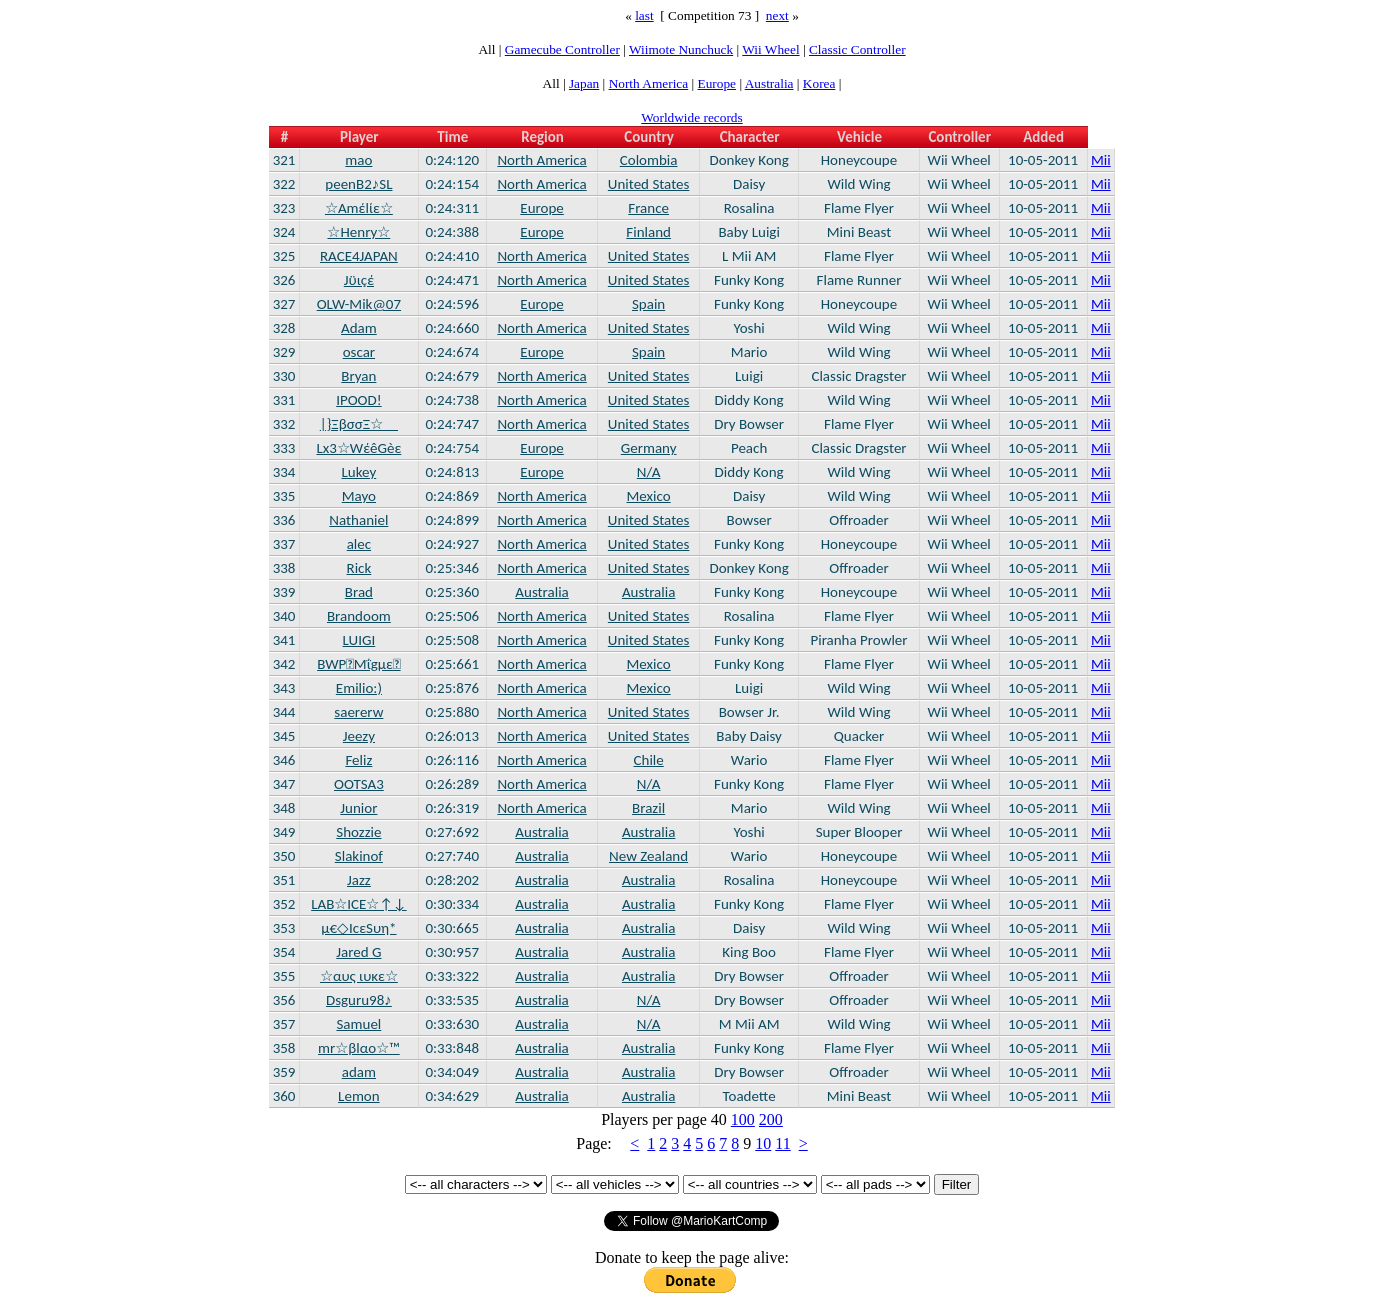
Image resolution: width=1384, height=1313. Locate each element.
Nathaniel (358, 520)
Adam (359, 328)
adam (359, 1072)
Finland (648, 232)
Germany (649, 448)
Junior (358, 808)
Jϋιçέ (359, 280)
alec (359, 544)
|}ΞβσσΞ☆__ (359, 424)
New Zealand (648, 856)
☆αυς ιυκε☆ (359, 976)
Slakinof (359, 856)
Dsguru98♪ (359, 1000)
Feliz (358, 760)
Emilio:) (359, 688)
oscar (359, 352)
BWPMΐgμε (358, 664)
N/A (649, 472)
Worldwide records (691, 117)
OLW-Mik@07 (359, 304)
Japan (584, 83)
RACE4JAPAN (359, 256)
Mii (1101, 160)
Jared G (358, 952)
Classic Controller (857, 49)
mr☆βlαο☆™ (359, 1048)
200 (771, 1119)
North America (649, 83)
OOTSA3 (359, 784)
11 (782, 1143)
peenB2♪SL (358, 184)
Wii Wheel (770, 49)
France (648, 208)
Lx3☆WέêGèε (358, 448)
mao (358, 160)
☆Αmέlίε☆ (359, 208)
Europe (717, 83)
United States (649, 184)
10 (763, 1143)
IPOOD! (359, 400)
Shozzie (358, 832)
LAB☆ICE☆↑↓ (358, 904)
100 (743, 1119)
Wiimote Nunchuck (681, 49)
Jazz (359, 880)
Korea (819, 83)
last (644, 15)
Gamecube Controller (562, 49)
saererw (358, 712)
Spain (648, 304)
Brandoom (359, 616)
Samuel (358, 1024)
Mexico (649, 496)
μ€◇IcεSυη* (358, 928)
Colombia (649, 160)
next (777, 15)
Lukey (359, 472)
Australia (769, 83)
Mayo (359, 496)
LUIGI (359, 640)
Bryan (358, 376)
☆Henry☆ (358, 232)
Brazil (648, 808)
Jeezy (359, 736)
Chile (649, 760)
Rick (359, 568)
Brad (359, 592)
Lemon (359, 1096)
